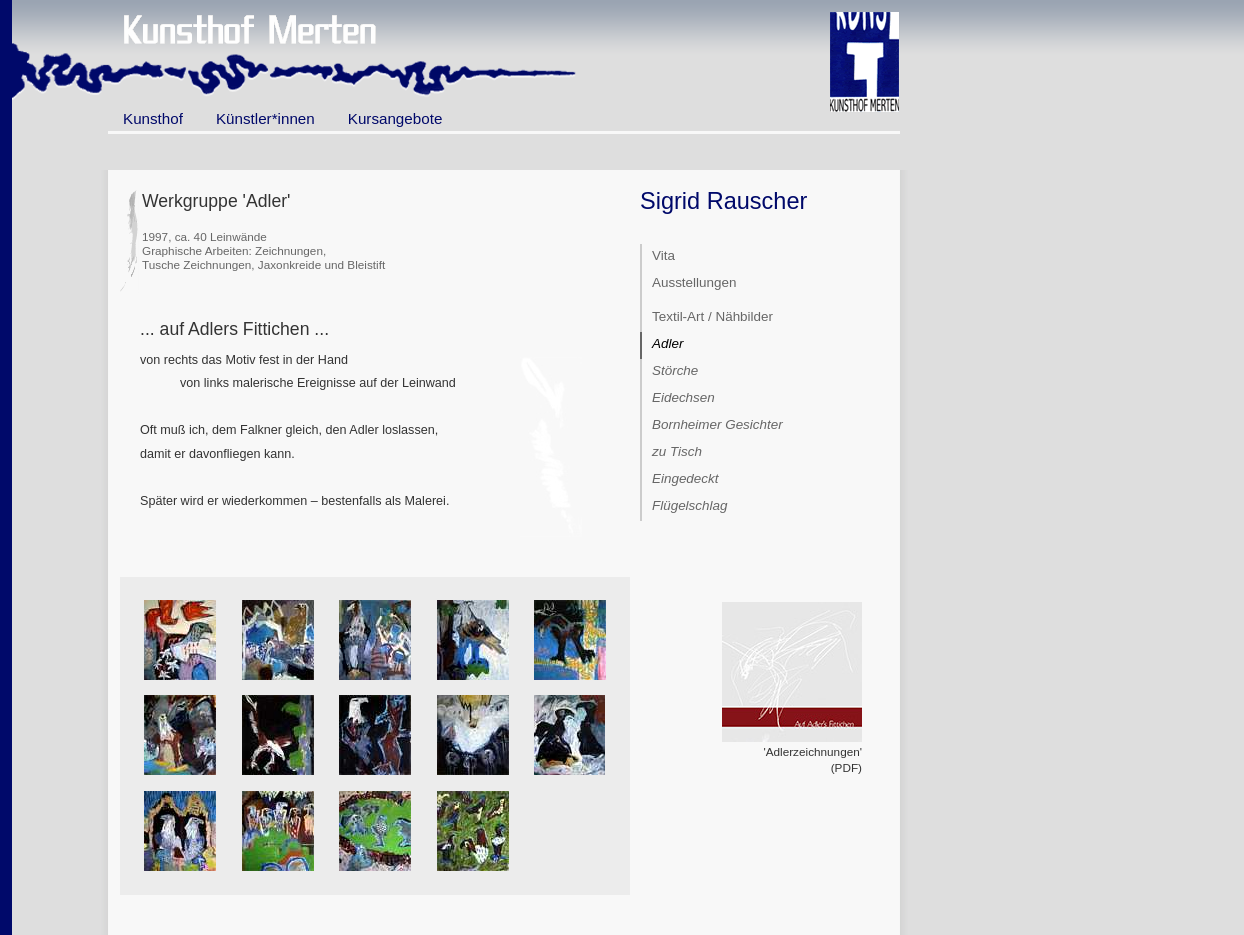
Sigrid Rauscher (723, 201)
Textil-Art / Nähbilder (712, 316)
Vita (663, 255)
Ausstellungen (694, 282)
